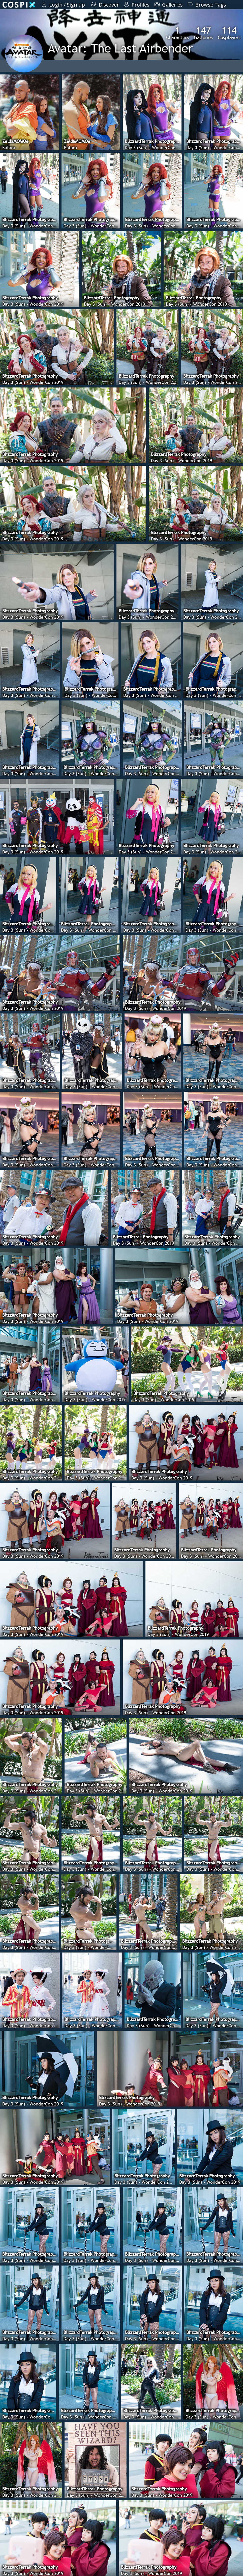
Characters (177, 32)
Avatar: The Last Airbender (120, 48)
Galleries (203, 32)
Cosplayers (229, 32)
